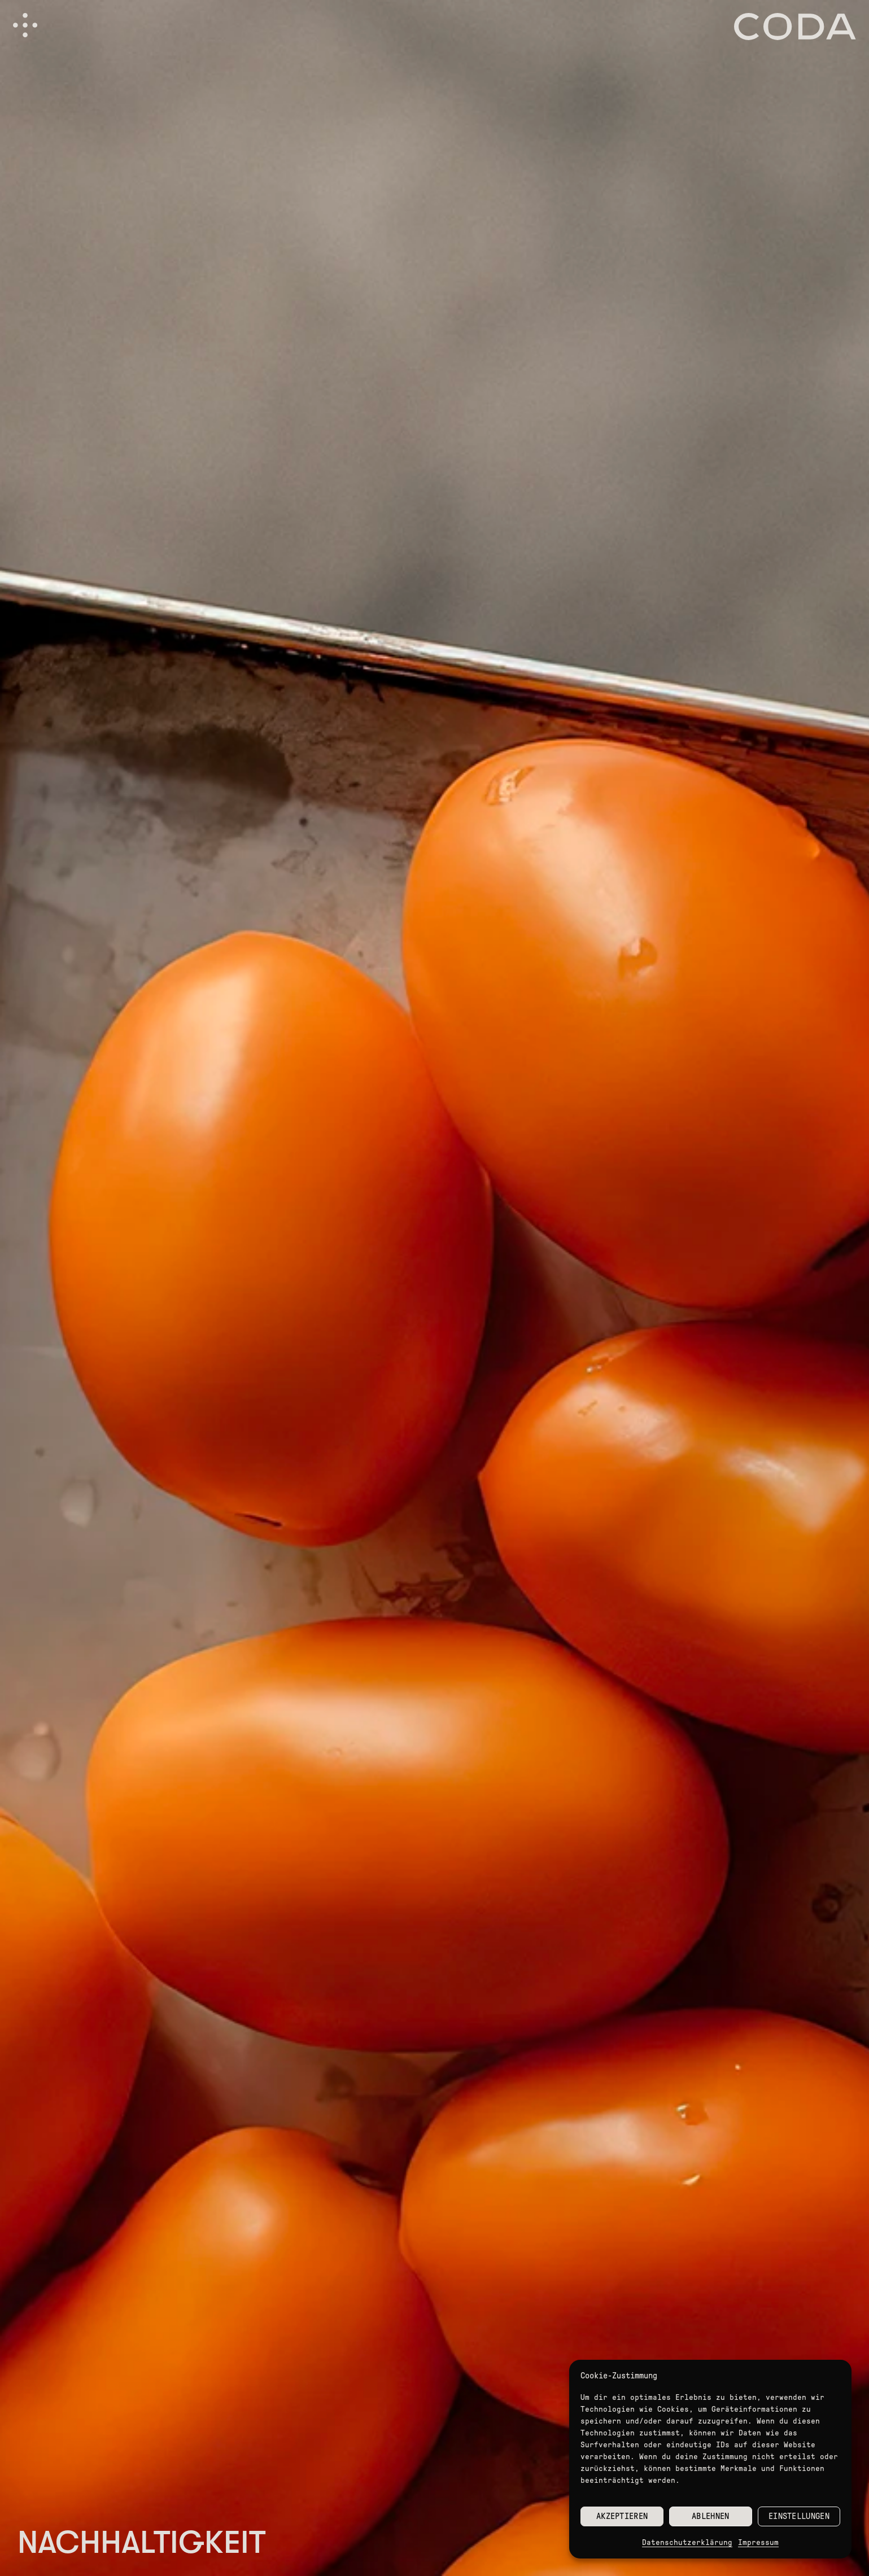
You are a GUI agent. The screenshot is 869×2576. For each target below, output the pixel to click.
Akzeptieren (622, 2516)
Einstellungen (798, 2516)
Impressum (758, 2542)
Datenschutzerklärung (687, 2542)
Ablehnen (710, 2516)
